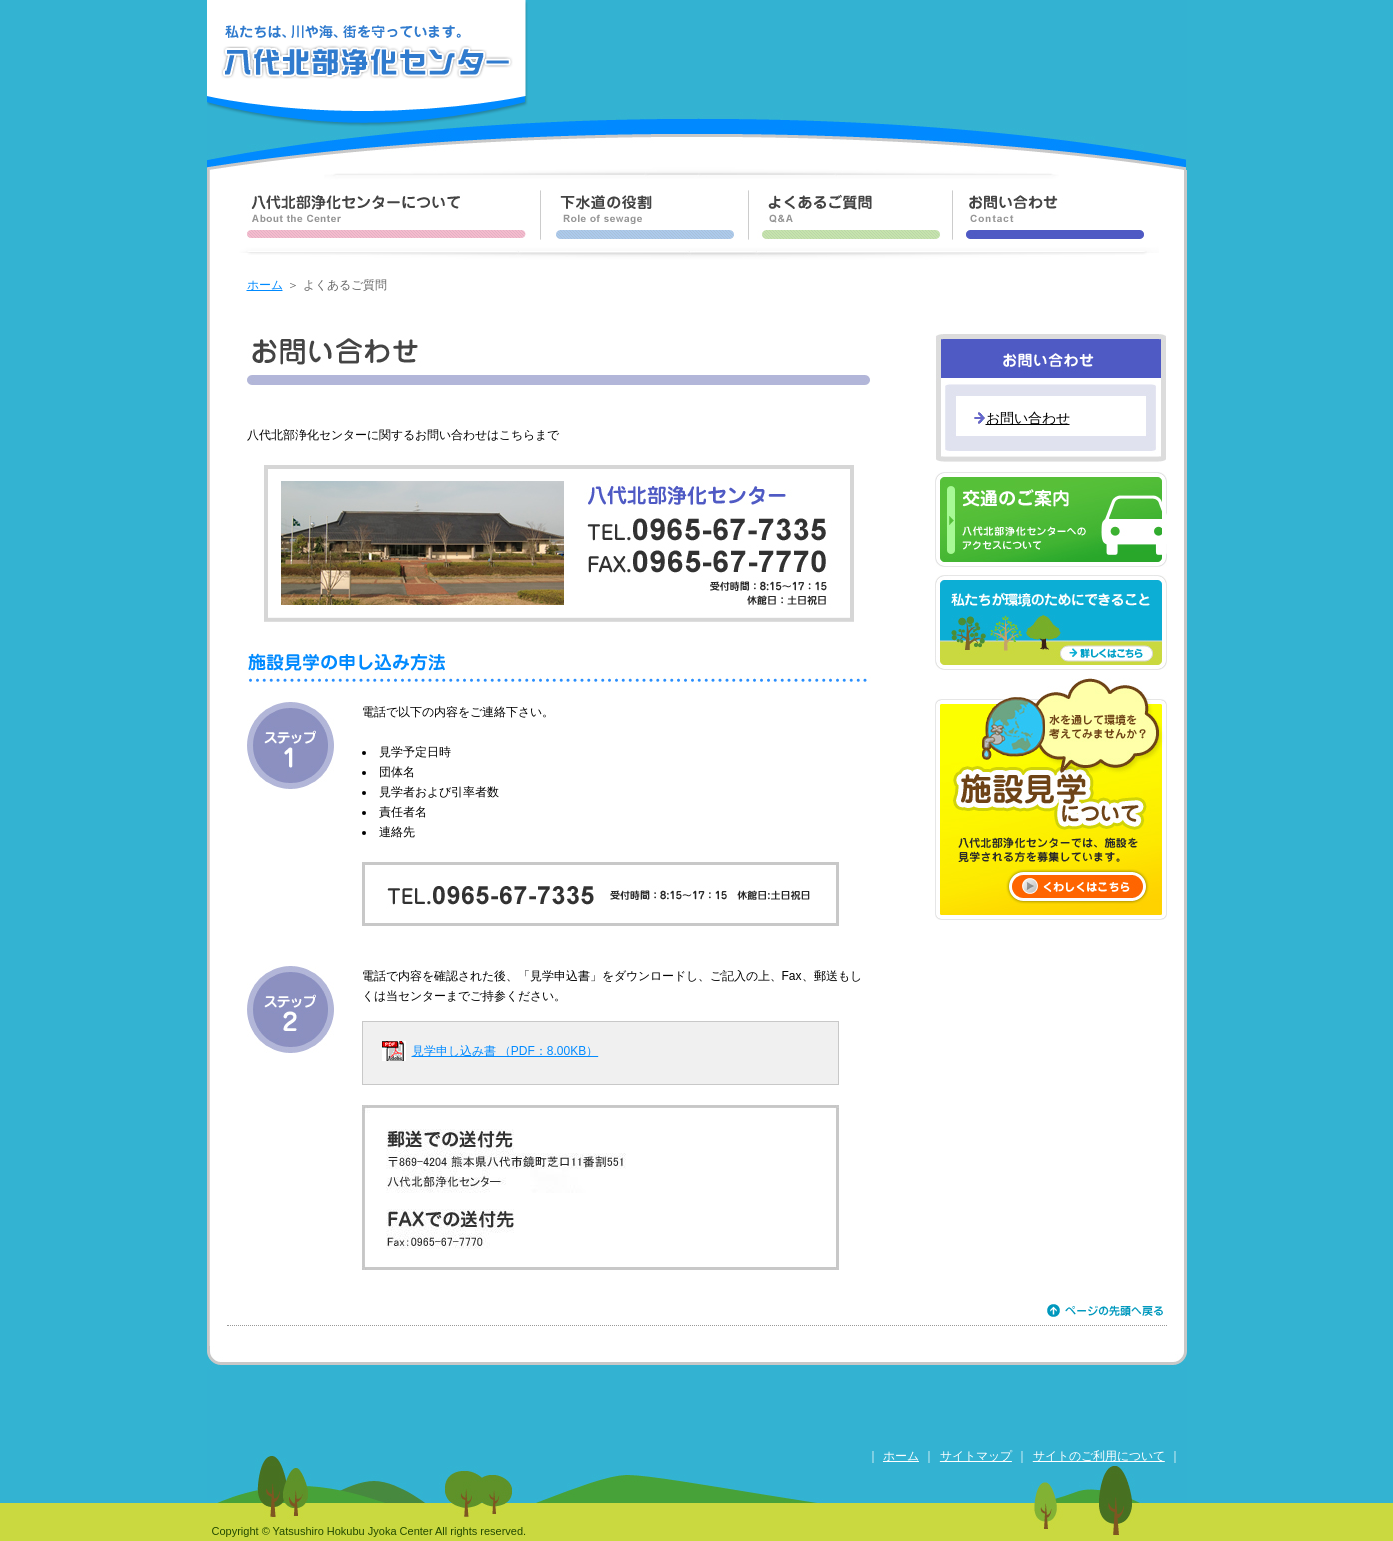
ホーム (265, 285)
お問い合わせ (1028, 418)
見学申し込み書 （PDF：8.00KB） (505, 1051)
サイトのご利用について (1099, 1456)
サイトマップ (976, 1456)
